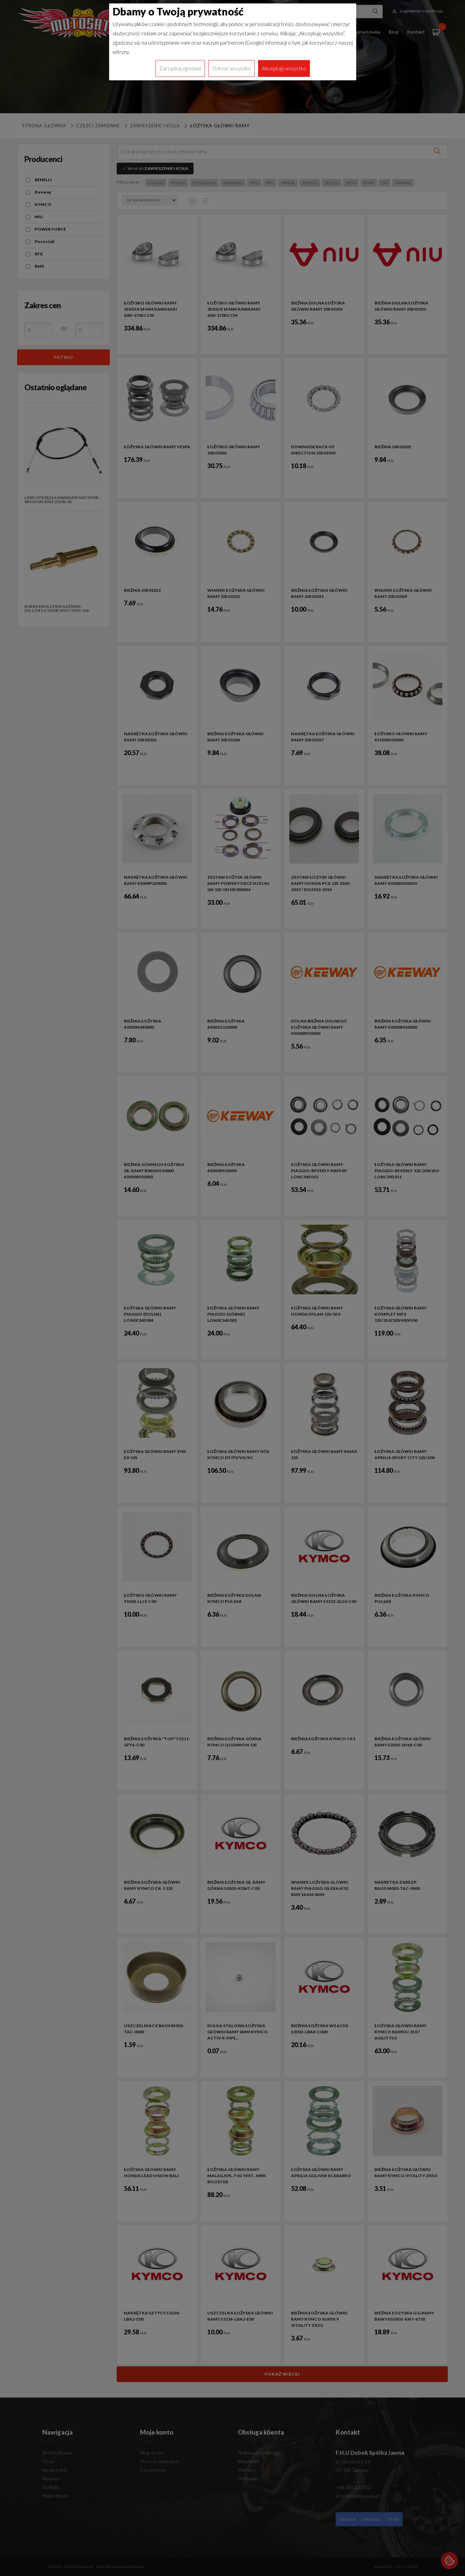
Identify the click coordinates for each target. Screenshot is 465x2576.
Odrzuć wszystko (231, 68)
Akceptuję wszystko (284, 68)
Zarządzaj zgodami (180, 68)
